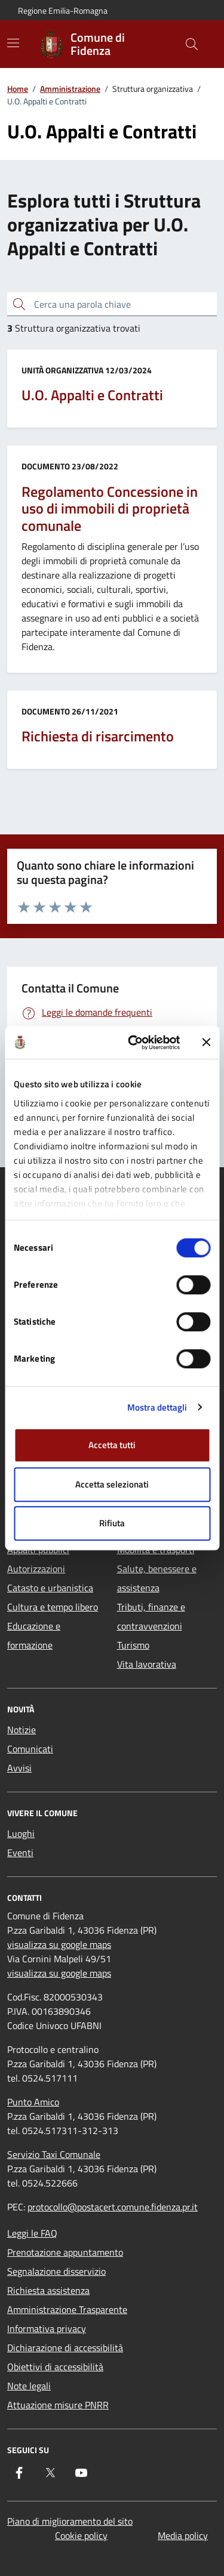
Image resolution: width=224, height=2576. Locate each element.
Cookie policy (81, 2535)
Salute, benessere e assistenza (157, 1578)
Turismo (133, 1645)
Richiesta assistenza (48, 2290)
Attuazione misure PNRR (58, 2405)
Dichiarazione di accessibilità (65, 2347)
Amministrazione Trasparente (67, 2309)
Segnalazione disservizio (56, 2271)
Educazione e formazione (33, 1635)
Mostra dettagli (157, 1407)
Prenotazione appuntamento (65, 2252)
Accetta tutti (112, 1445)
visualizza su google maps (59, 1944)
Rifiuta (112, 1523)
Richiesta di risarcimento (98, 736)
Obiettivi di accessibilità (55, 2366)
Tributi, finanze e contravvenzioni (151, 1616)
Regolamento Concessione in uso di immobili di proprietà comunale (110, 508)
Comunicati (30, 1749)
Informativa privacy (46, 2328)
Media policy (183, 2535)
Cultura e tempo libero (52, 1607)
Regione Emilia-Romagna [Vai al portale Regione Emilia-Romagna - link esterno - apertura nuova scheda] (63, 10)
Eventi (20, 1852)
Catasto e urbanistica (50, 1588)
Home (17, 88)
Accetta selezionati (112, 1484)
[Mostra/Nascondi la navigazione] (13, 43)
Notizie (21, 1730)
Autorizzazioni (36, 1568)
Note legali (29, 2386)
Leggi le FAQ (32, 2233)
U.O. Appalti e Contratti (92, 395)
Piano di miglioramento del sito (70, 2521)
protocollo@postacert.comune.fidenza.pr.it (112, 2207)
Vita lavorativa (146, 1664)
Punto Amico (33, 2102)
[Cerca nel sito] (191, 44)
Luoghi (21, 1833)
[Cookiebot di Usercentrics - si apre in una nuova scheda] (133, 1042)
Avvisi (19, 1768)
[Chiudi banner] (206, 1042)
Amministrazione (70, 88)
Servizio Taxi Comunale (53, 2154)
